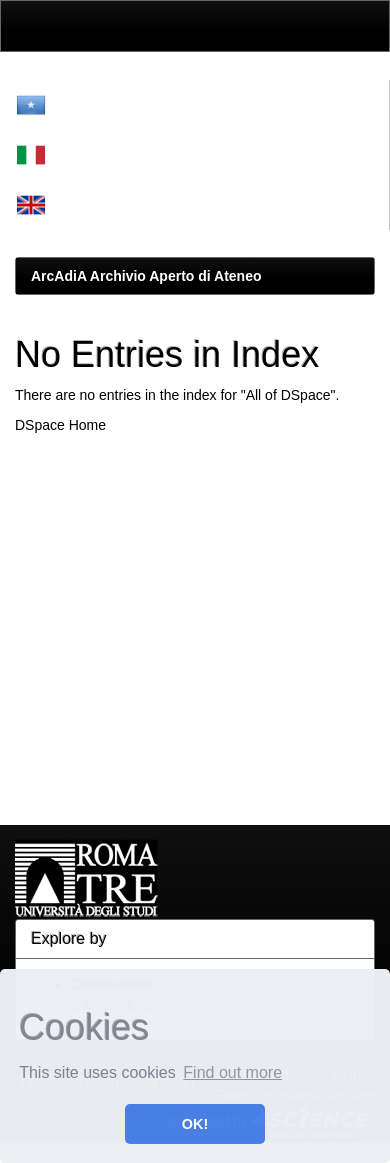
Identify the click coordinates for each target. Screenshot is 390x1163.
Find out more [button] (232, 1072)
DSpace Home (60, 425)
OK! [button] (195, 1124)
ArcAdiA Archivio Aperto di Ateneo (146, 276)
